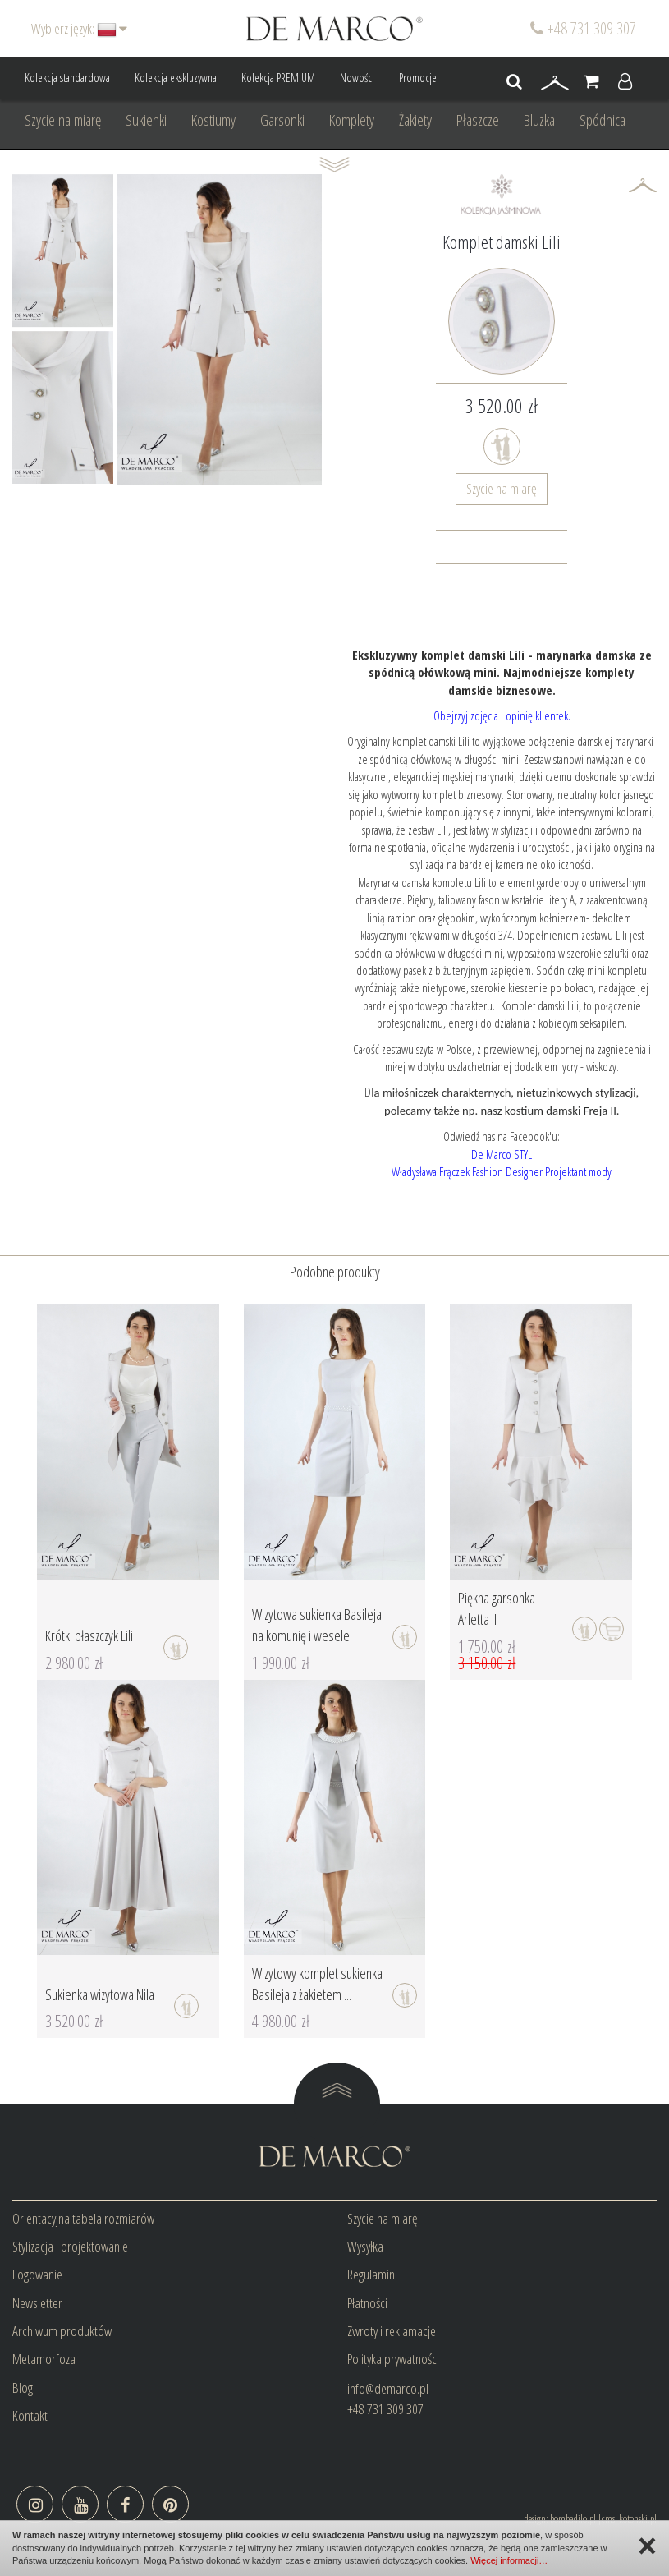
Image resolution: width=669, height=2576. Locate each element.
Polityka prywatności (393, 2358)
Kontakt (30, 2415)
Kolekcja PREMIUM (278, 77)
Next (92, 329)
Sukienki (146, 120)
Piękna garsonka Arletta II (496, 1608)
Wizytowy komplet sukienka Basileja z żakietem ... (317, 1983)
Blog (22, 2387)
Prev (34, 329)
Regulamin (371, 2274)
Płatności (367, 2302)
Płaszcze (477, 120)
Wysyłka (365, 2246)
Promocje (418, 77)
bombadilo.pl (573, 2518)
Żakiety (415, 120)
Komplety (351, 120)
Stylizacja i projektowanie (70, 2246)
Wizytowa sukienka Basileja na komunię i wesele (317, 1624)
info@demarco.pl (387, 2388)
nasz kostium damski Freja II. (549, 1110)
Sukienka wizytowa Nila (99, 1994)
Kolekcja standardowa (67, 77)
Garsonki (282, 120)
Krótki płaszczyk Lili (89, 1635)
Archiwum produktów (62, 2330)
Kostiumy (213, 120)
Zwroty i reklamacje (391, 2330)
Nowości (357, 77)
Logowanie (37, 2274)
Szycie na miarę (63, 120)
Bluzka (539, 120)
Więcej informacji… (509, 2560)
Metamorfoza (44, 2358)
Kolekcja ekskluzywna (176, 77)
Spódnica (602, 120)
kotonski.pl (638, 2518)
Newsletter (37, 2302)
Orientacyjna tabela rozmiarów (83, 2218)
